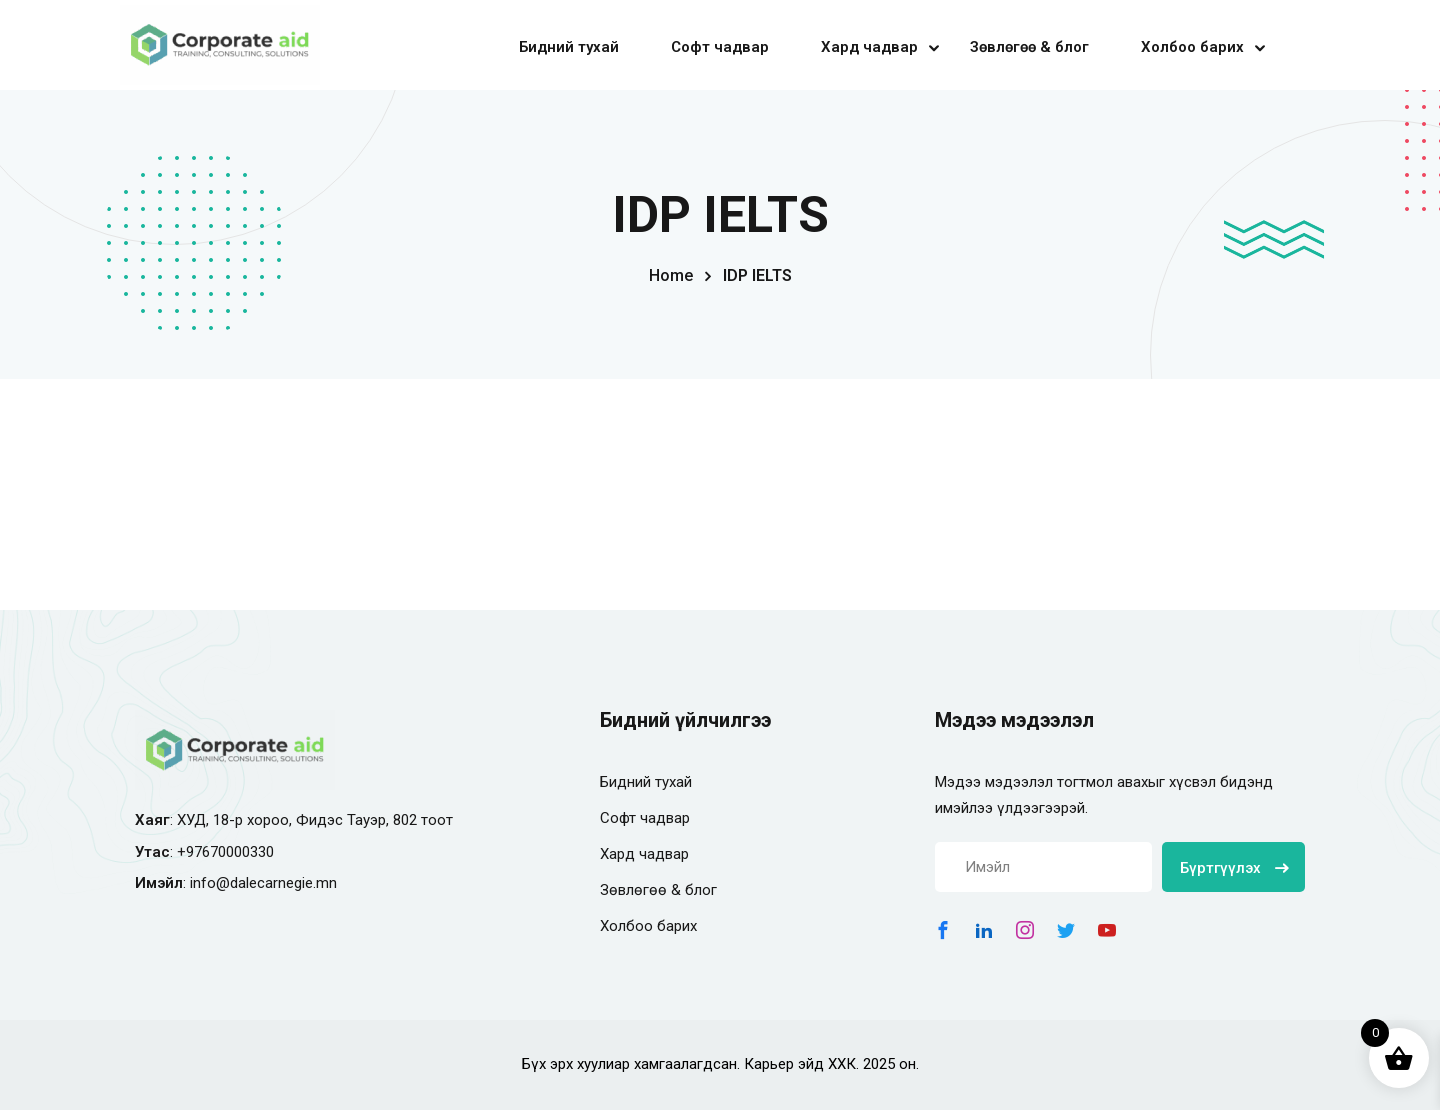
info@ (210, 883)
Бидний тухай (569, 47)
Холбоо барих (1192, 47)
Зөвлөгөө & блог (1029, 47)
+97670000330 (225, 852)
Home (671, 275)
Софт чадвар (720, 47)
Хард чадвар (869, 47)
